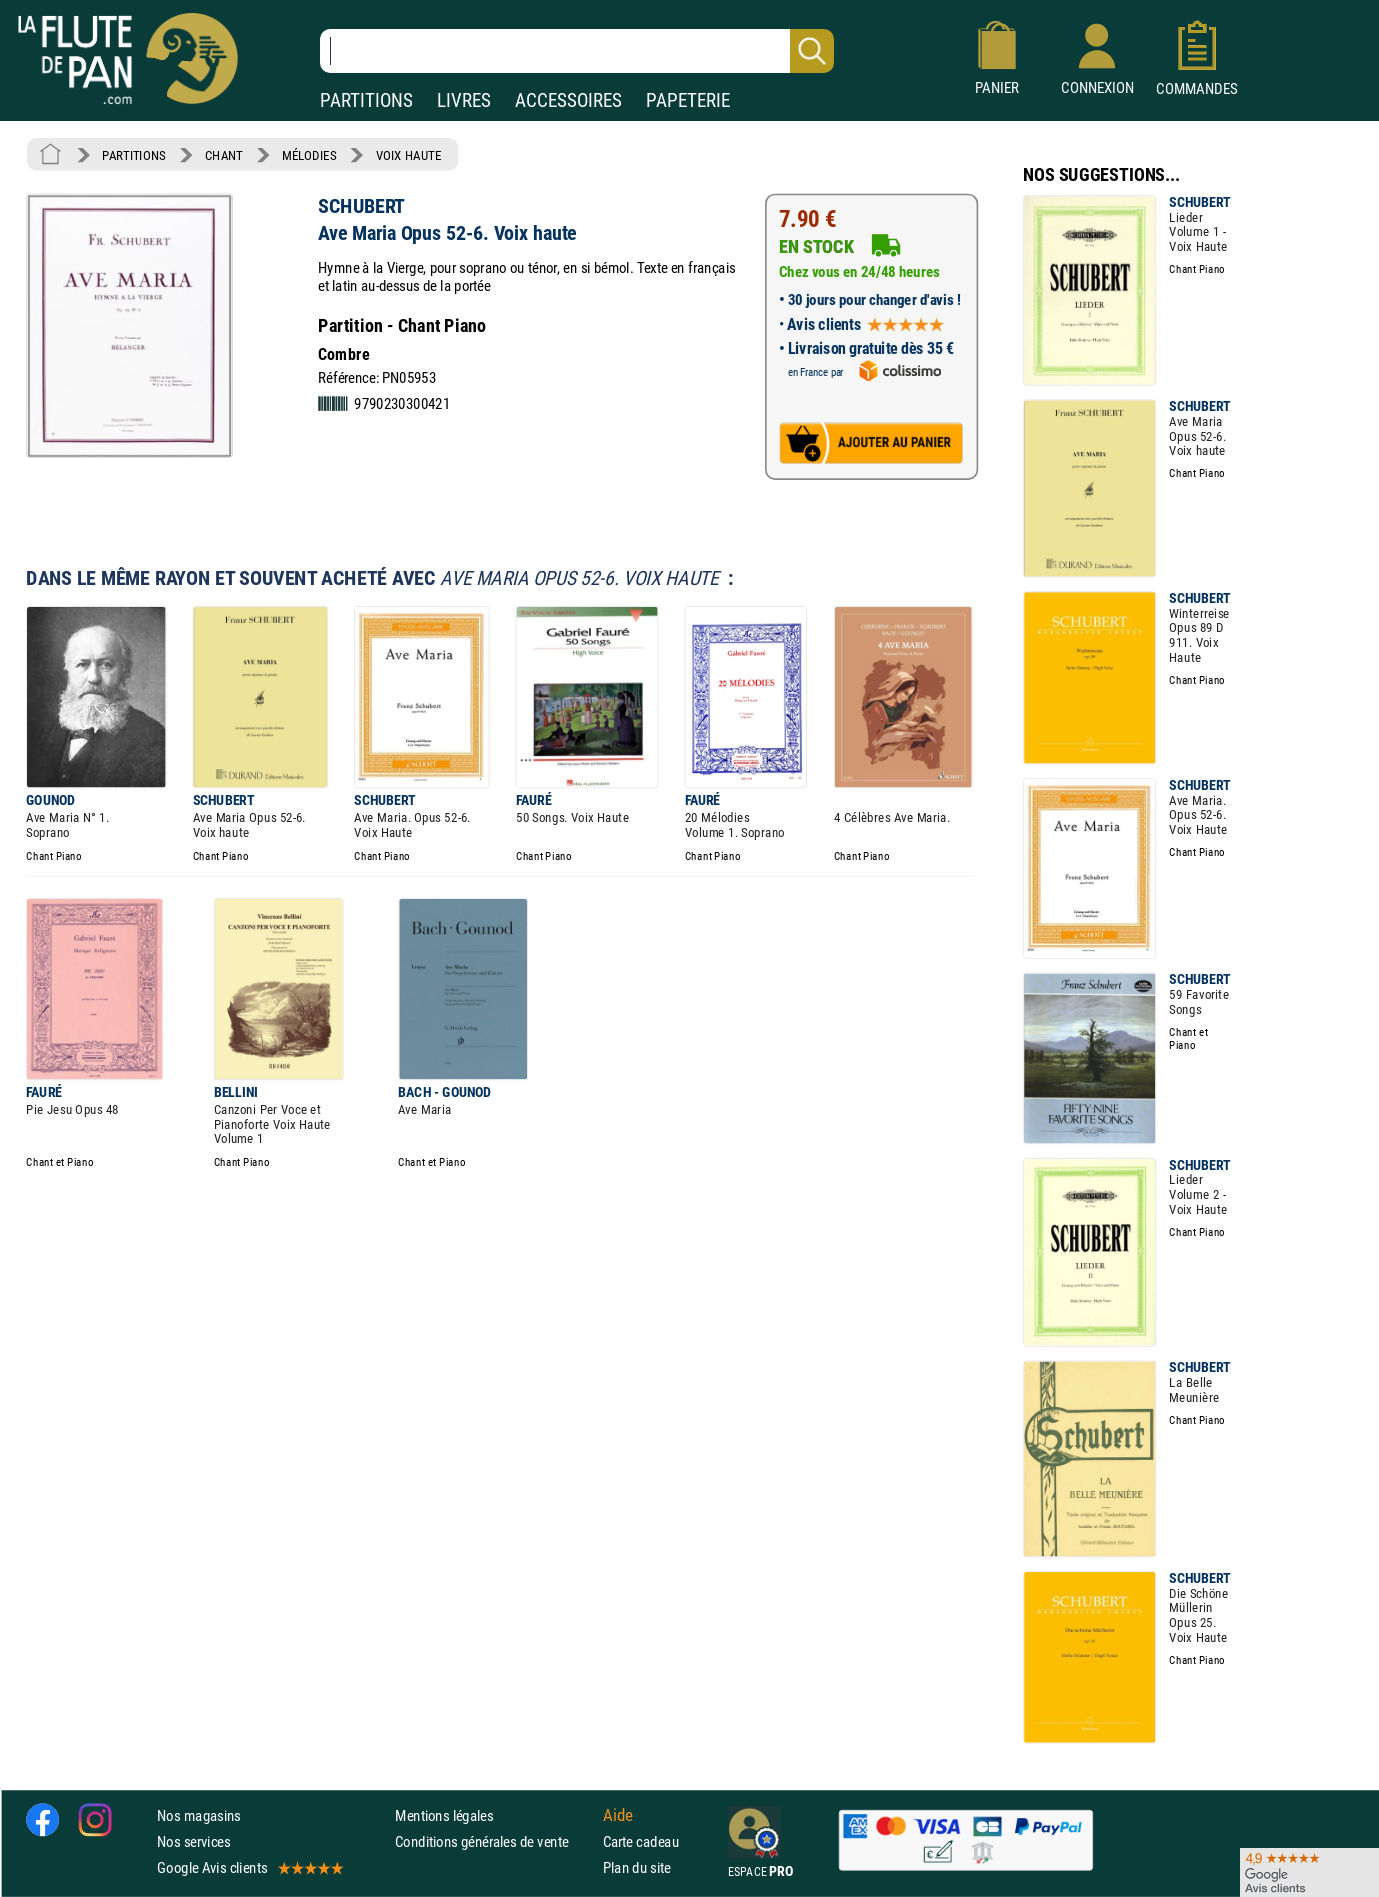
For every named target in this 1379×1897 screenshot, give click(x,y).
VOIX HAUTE (409, 155)
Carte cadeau (641, 1841)
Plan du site (637, 1868)
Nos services (193, 1841)
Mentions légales (444, 1815)
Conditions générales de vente (494, 1841)
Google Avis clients (249, 1868)
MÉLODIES (309, 155)
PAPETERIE (688, 100)
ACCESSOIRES (568, 100)
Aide (618, 1815)
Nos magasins (199, 1815)
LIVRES (464, 100)
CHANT (224, 155)
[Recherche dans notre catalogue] (577, 51)
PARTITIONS (366, 100)
